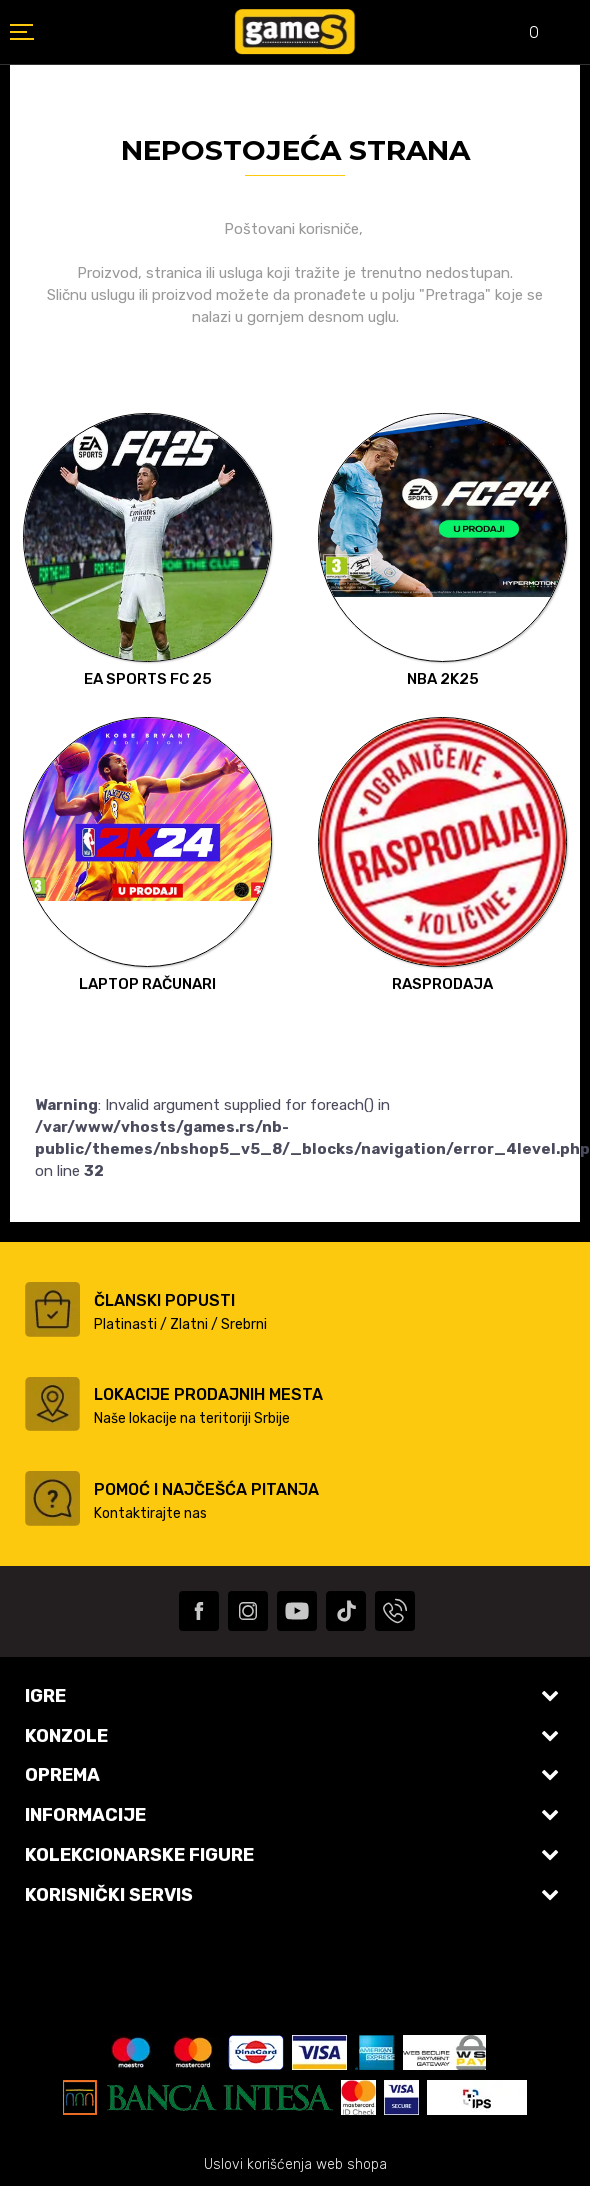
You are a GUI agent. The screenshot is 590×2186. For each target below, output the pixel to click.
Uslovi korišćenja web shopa (295, 2164)
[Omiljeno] (520, 34)
